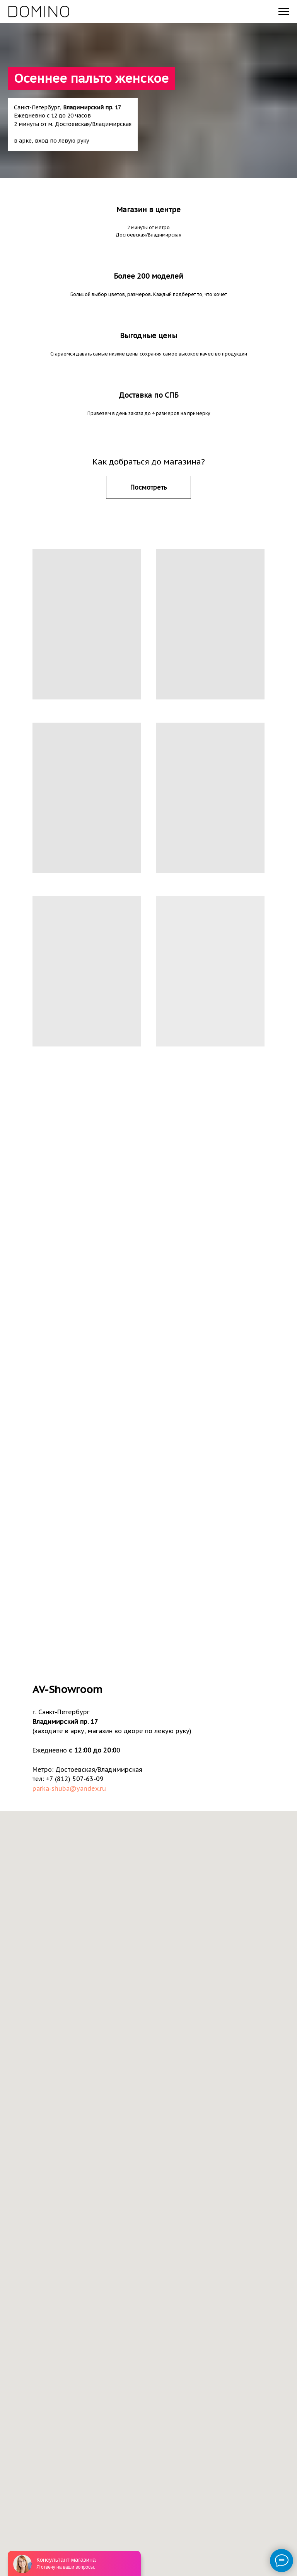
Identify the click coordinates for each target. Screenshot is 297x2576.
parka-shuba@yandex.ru (69, 1788)
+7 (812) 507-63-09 (74, 1779)
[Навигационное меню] (283, 11)
